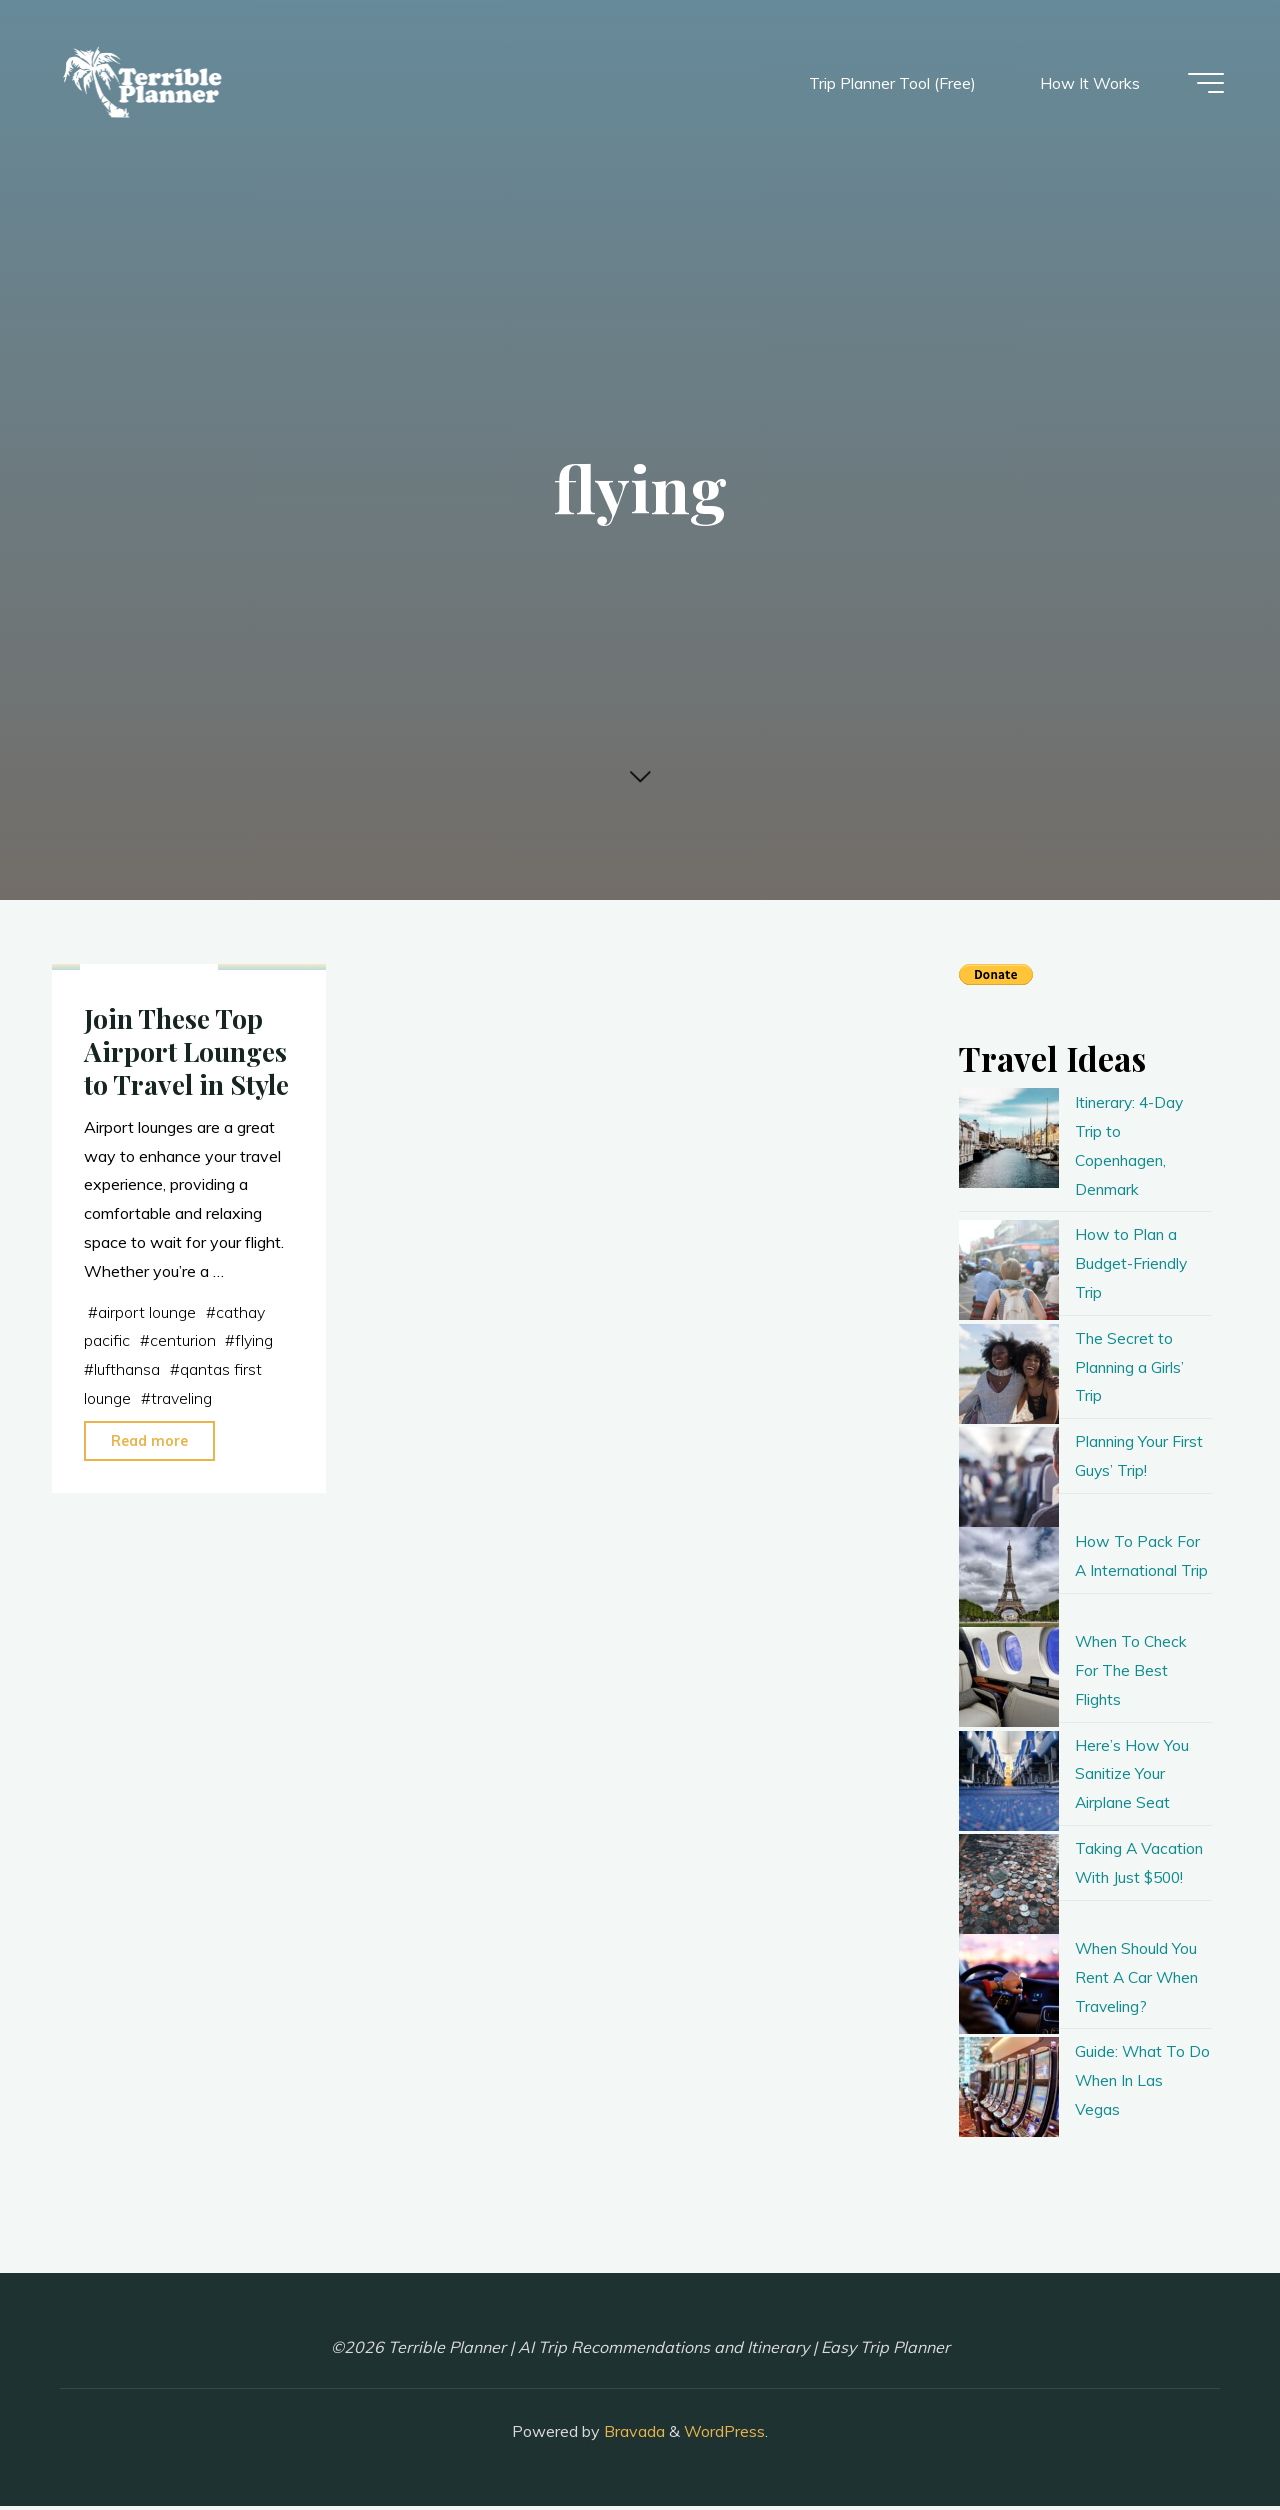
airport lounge (147, 1500)
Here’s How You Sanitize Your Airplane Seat (1132, 1777)
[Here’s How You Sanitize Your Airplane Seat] (1009, 1784)
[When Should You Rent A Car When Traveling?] (1009, 1987)
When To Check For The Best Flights (1133, 1674)
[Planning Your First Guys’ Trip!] (1009, 1477)
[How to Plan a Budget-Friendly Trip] (1009, 1270)
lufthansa (127, 1557)
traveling (182, 1586)
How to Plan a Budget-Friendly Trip (1132, 1263)
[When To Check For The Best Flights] (1009, 1681)
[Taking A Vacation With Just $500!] (1009, 1887)
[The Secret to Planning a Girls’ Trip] (1009, 1374)
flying (255, 1528)
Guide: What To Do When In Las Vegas (1133, 2084)
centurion (183, 1528)
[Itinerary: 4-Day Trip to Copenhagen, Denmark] (1009, 1138)
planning (125, 1143)
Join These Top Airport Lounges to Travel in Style (188, 1239)
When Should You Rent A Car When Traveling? (1139, 1980)
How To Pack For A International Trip (1137, 1570)
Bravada (632, 2435)
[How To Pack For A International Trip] (1009, 1577)
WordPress (724, 2435)
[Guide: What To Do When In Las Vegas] (1009, 2091)
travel (184, 1143)
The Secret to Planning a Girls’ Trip (1131, 1367)
